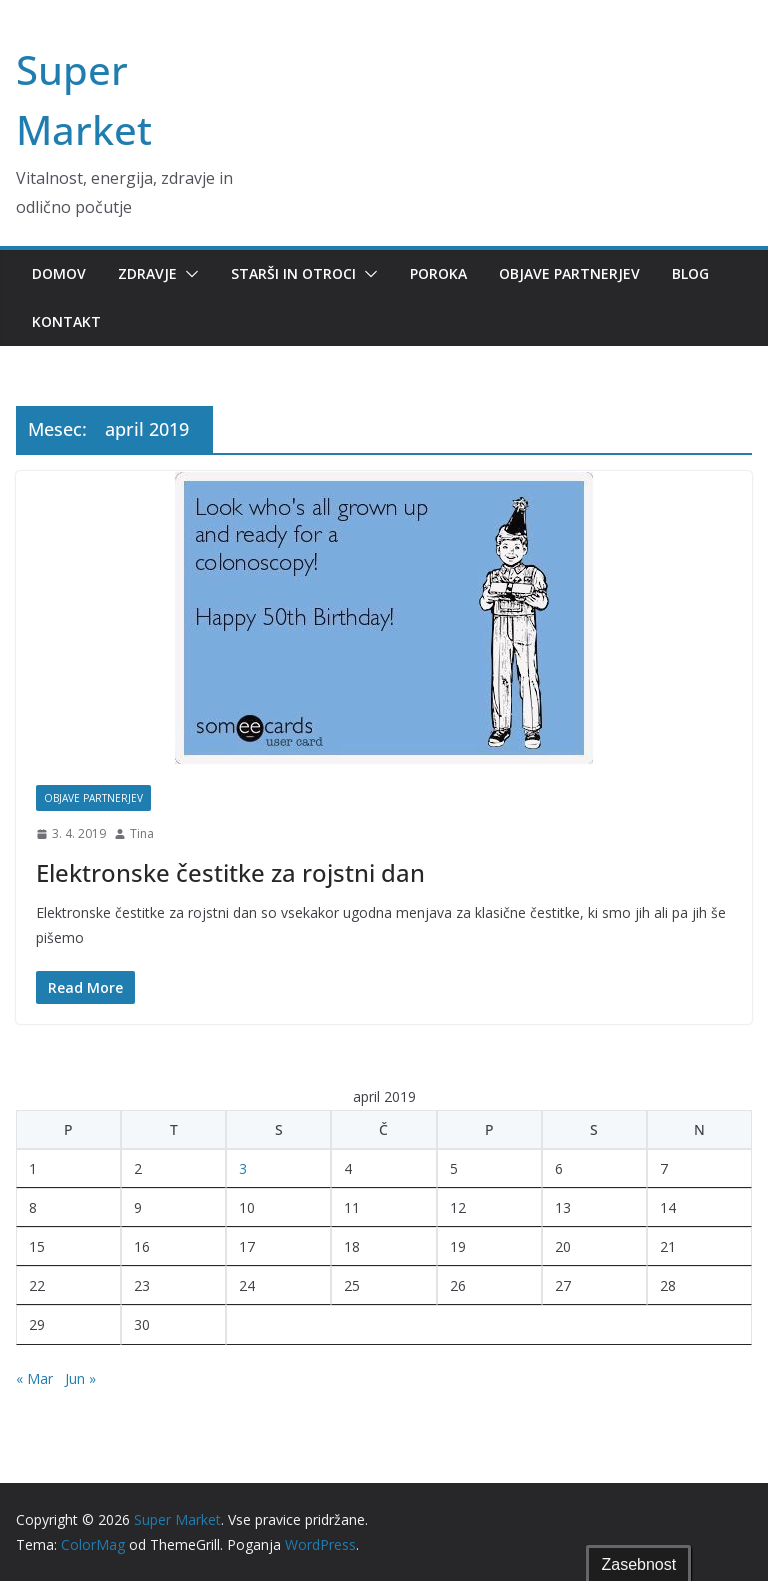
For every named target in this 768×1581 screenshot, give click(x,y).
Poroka (438, 273)
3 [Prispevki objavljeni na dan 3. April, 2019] (243, 1168)
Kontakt (66, 321)
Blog (690, 273)
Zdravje (147, 273)
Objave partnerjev (569, 273)
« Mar (34, 1378)
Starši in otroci (293, 273)
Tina (142, 833)
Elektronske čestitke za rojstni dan (230, 872)
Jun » (80, 1378)
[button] (188, 274)
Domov (59, 273)
